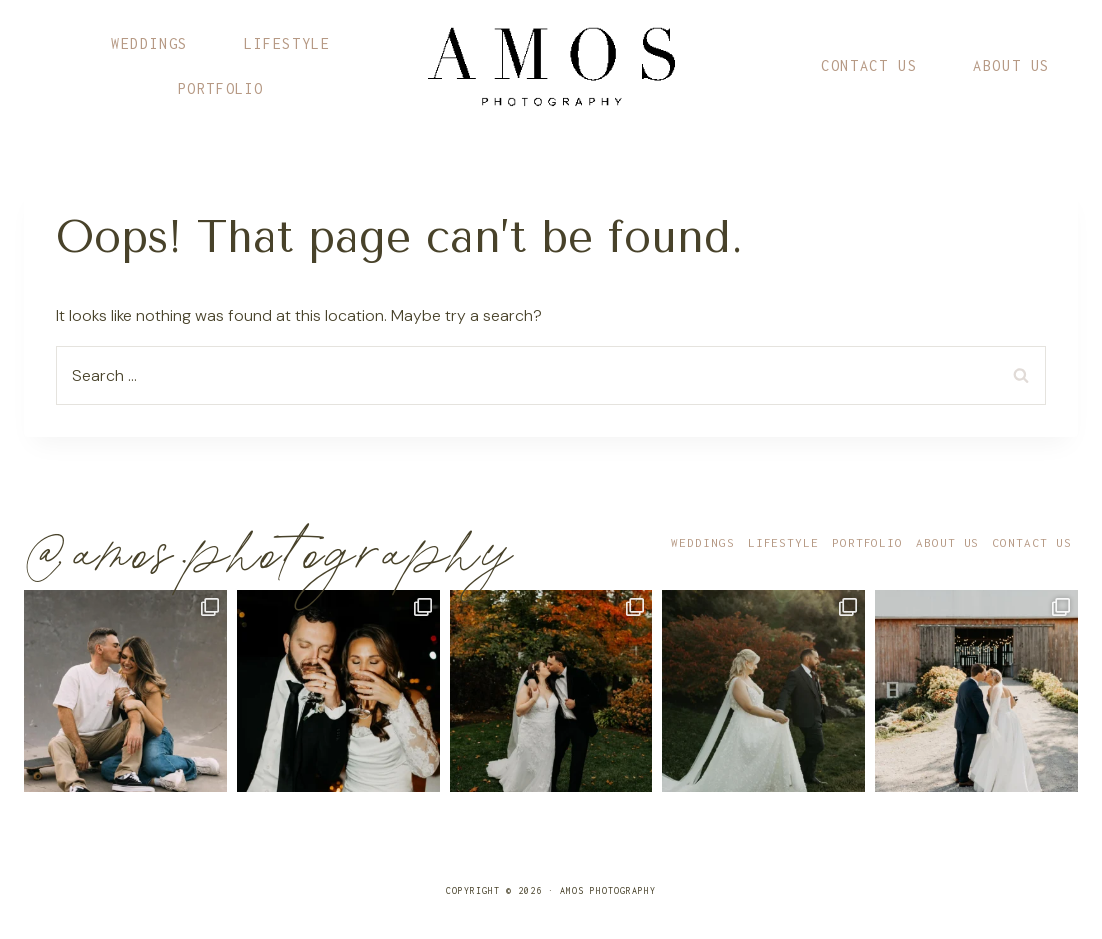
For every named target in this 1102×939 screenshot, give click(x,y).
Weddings (149, 43)
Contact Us (869, 65)
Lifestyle (287, 43)
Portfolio (221, 88)
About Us (1011, 65)
